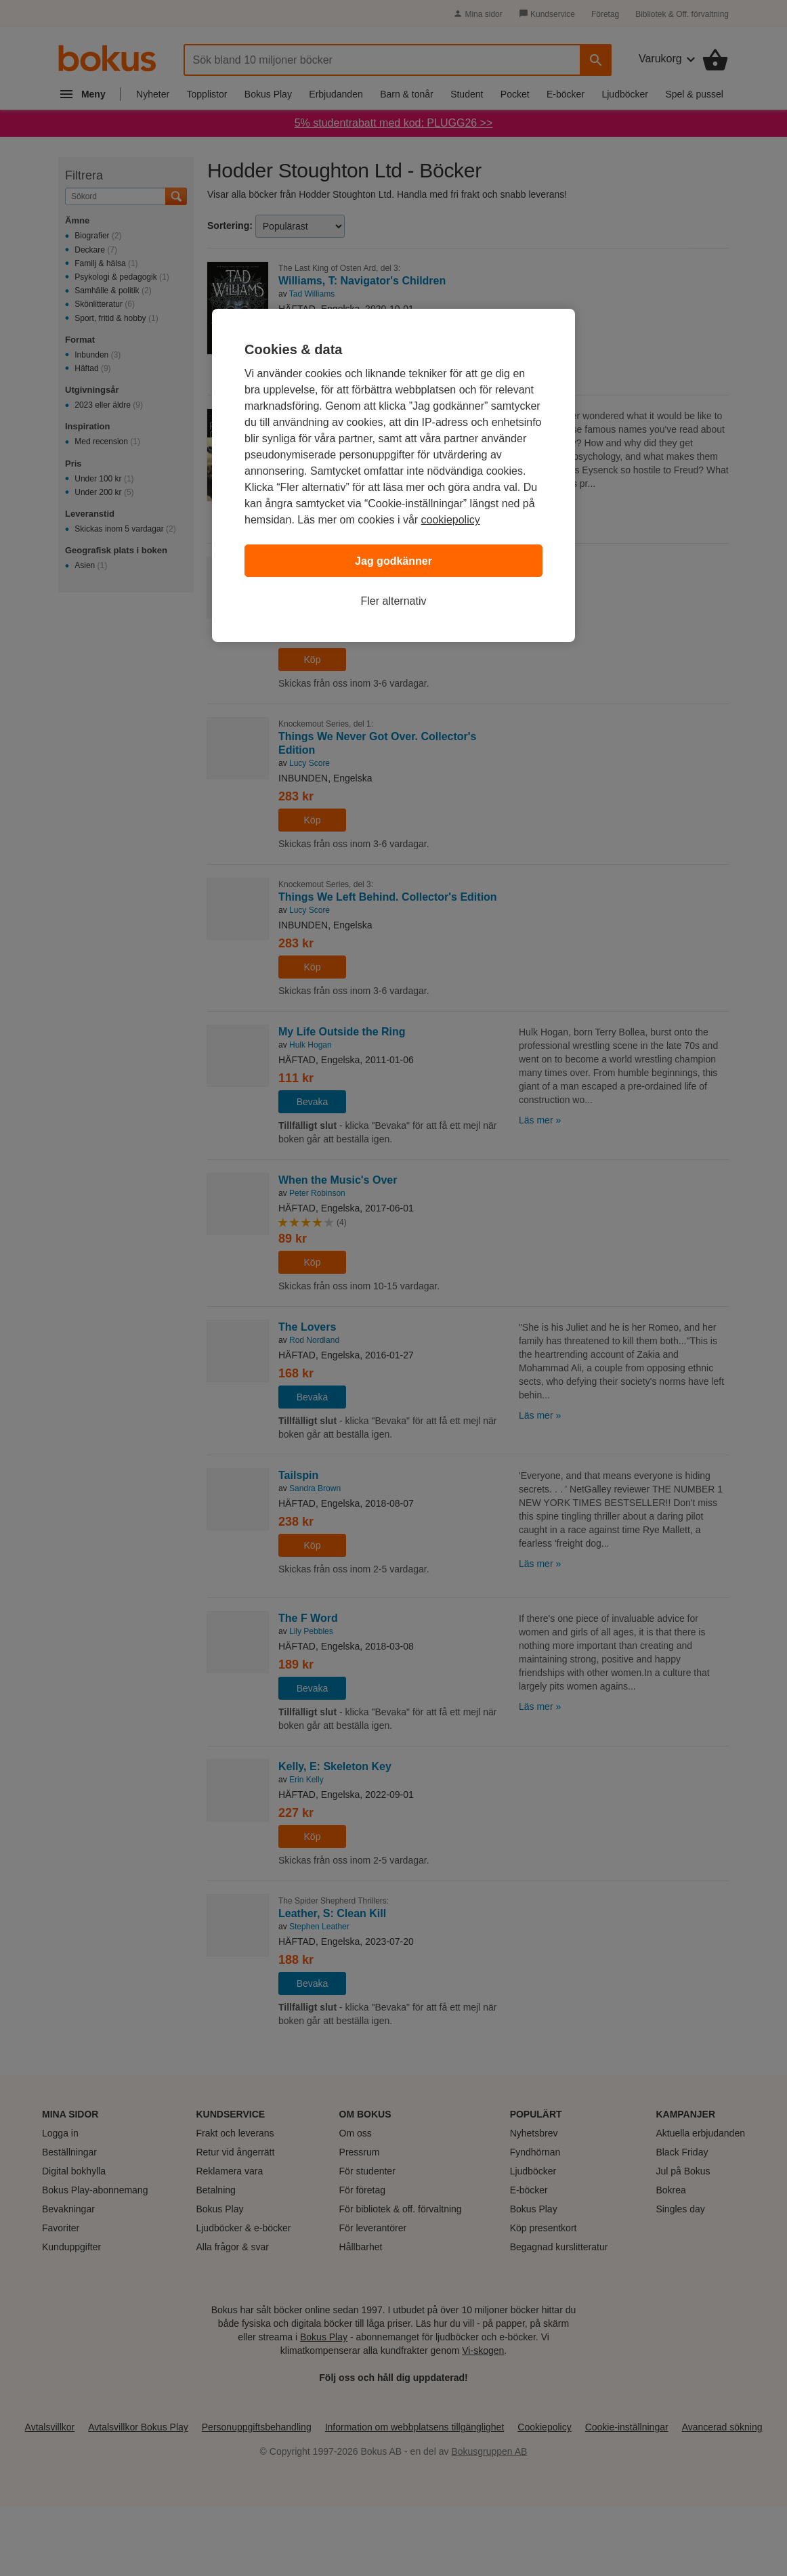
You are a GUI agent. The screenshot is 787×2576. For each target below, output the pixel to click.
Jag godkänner (393, 561)
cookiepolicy (450, 519)
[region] (393, 475)
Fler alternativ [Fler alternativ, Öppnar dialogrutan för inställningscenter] (394, 601)
